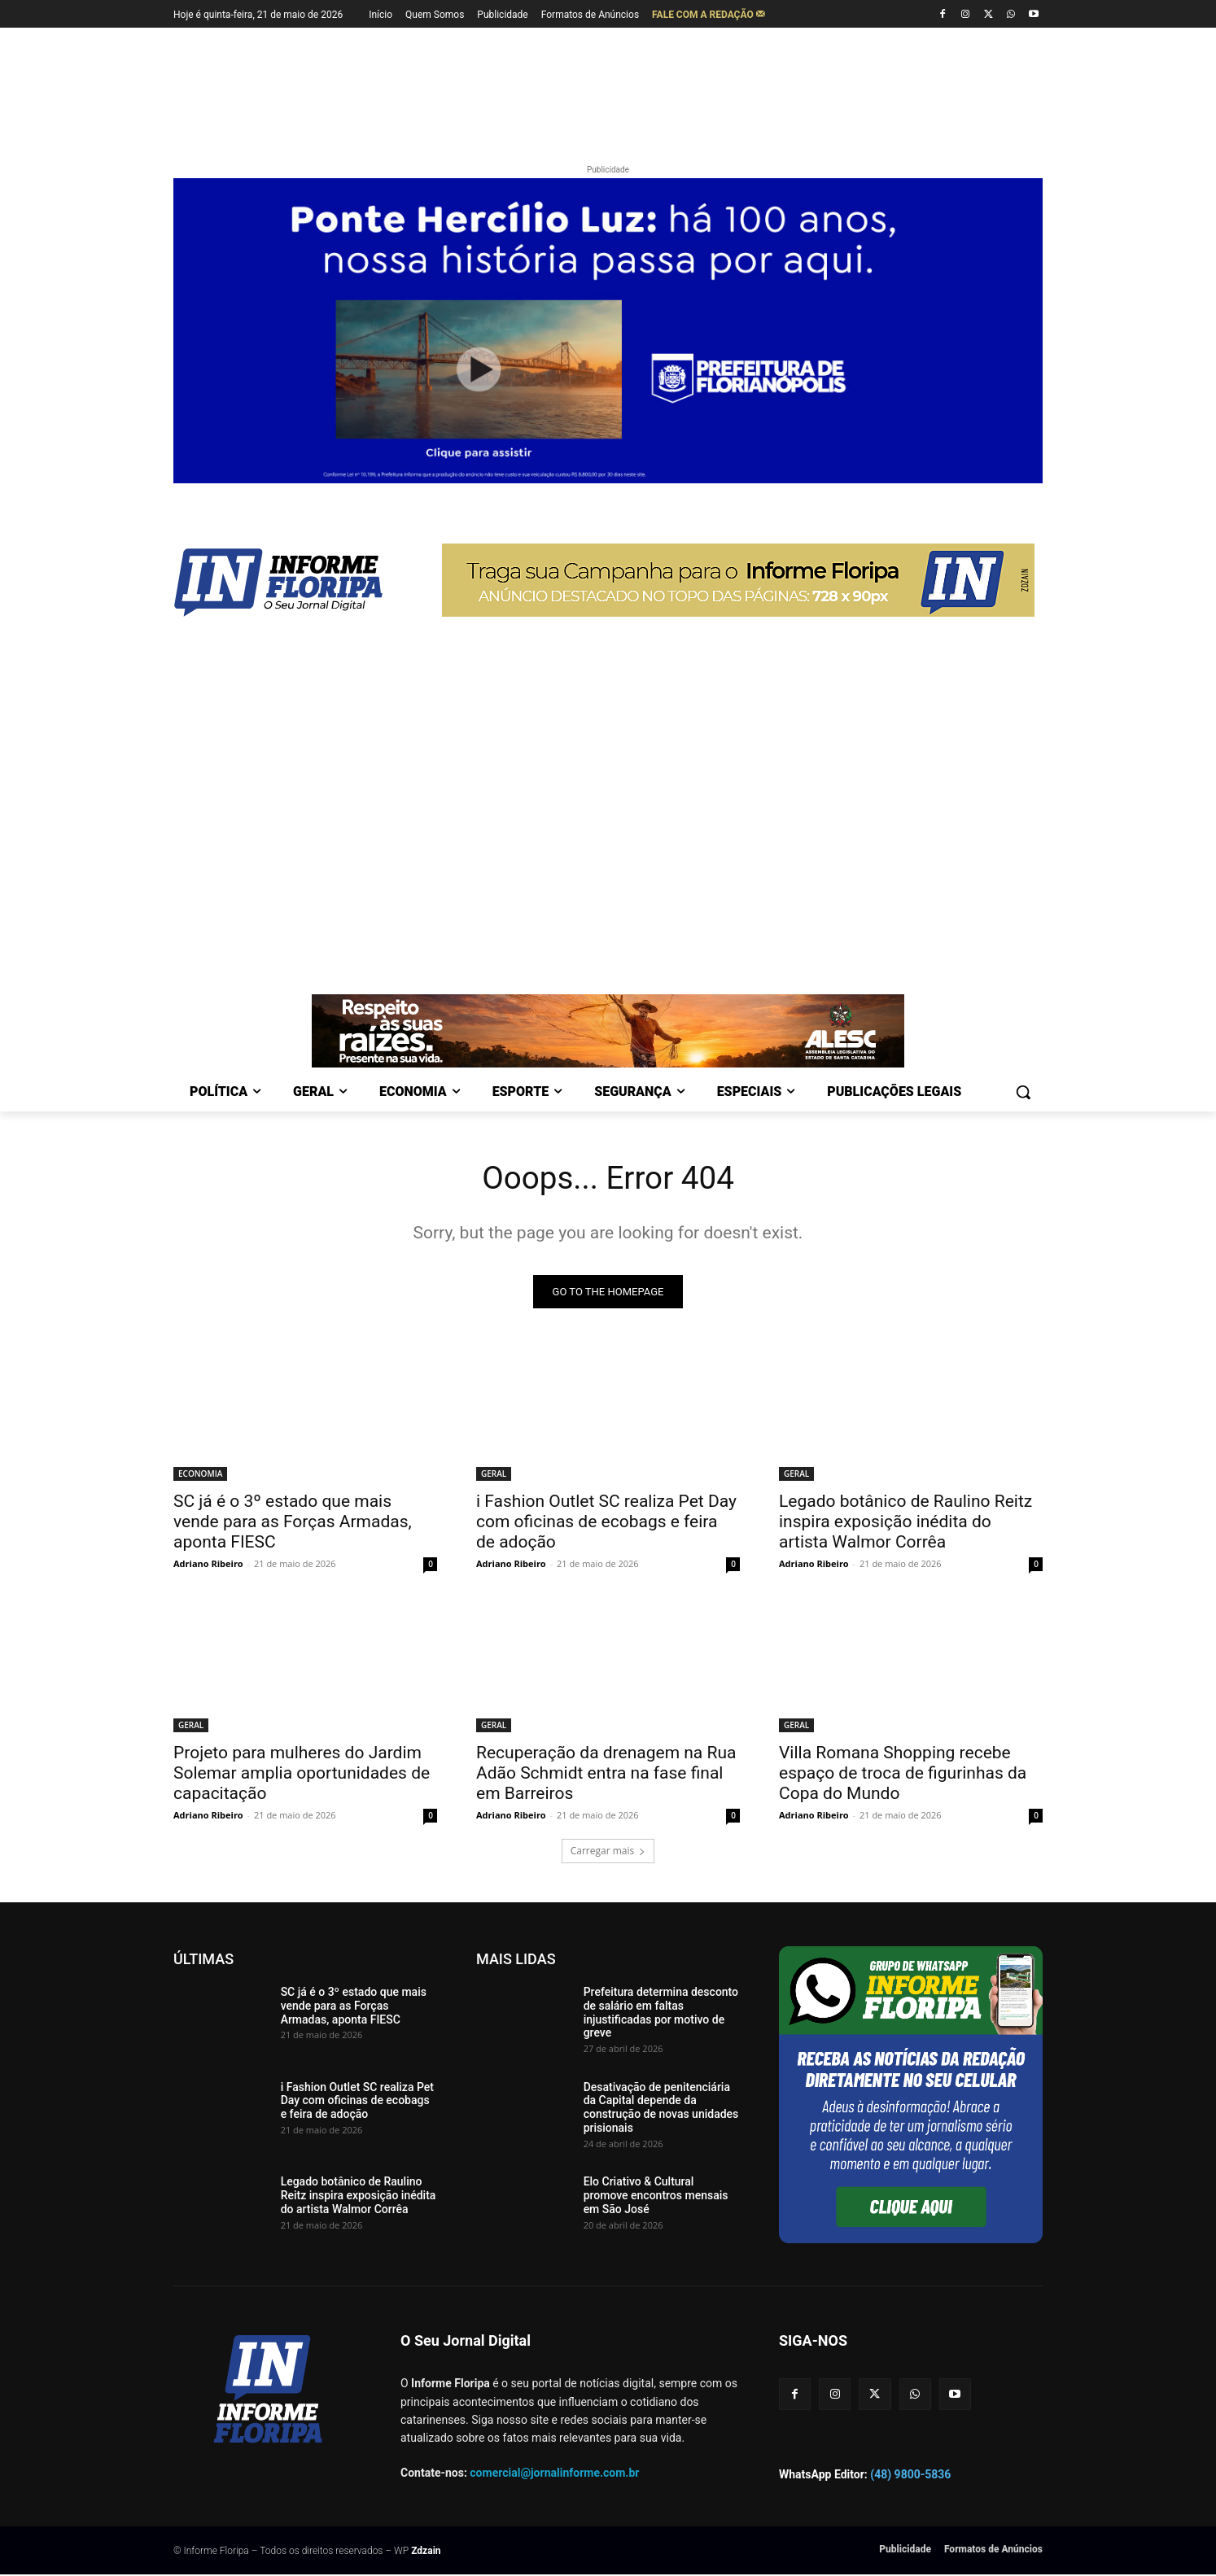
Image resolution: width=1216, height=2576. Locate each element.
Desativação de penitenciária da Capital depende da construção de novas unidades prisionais (661, 2109)
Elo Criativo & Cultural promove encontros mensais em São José (656, 2197)
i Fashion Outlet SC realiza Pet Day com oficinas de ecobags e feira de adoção (606, 1523)
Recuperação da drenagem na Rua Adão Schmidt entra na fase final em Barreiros (606, 1774)
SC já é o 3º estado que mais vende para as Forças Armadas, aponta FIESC (292, 1523)
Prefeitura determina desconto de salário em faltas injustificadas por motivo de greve (661, 2014)
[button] (1023, 1091)
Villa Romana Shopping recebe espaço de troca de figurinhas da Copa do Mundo (902, 1774)
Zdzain (425, 2552)
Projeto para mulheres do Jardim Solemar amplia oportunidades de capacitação (301, 1774)
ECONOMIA (200, 1475)
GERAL (493, 1475)
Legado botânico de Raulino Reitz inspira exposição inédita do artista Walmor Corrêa (905, 1523)
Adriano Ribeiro (208, 1565)
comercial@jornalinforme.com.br (554, 2474)
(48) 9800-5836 (910, 2475)
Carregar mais (608, 1852)
